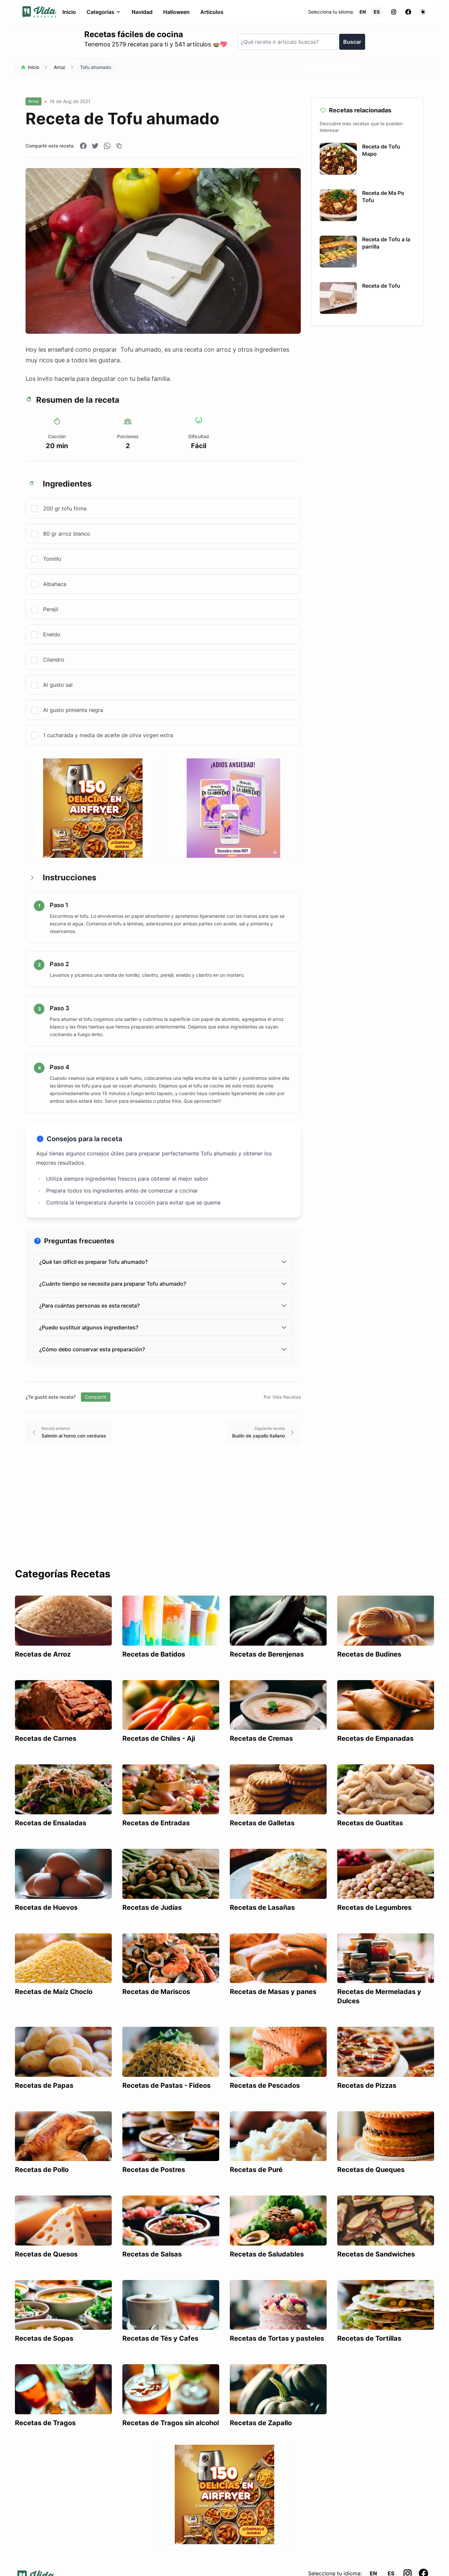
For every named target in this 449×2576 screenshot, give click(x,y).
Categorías (104, 12)
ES (377, 12)
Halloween (176, 12)
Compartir (95, 1397)
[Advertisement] (224, 1518)
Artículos (212, 12)
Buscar (352, 41)
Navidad (142, 12)
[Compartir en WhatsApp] (107, 146)
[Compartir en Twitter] (95, 146)
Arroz (59, 67)
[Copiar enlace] (119, 146)
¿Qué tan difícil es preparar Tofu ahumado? (163, 1262)
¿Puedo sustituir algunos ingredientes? (163, 1327)
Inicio (69, 12)
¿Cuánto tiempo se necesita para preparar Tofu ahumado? (163, 1283)
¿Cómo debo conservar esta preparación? (163, 1349)
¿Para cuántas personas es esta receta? (163, 1305)
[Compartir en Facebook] (83, 146)
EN (362, 12)
